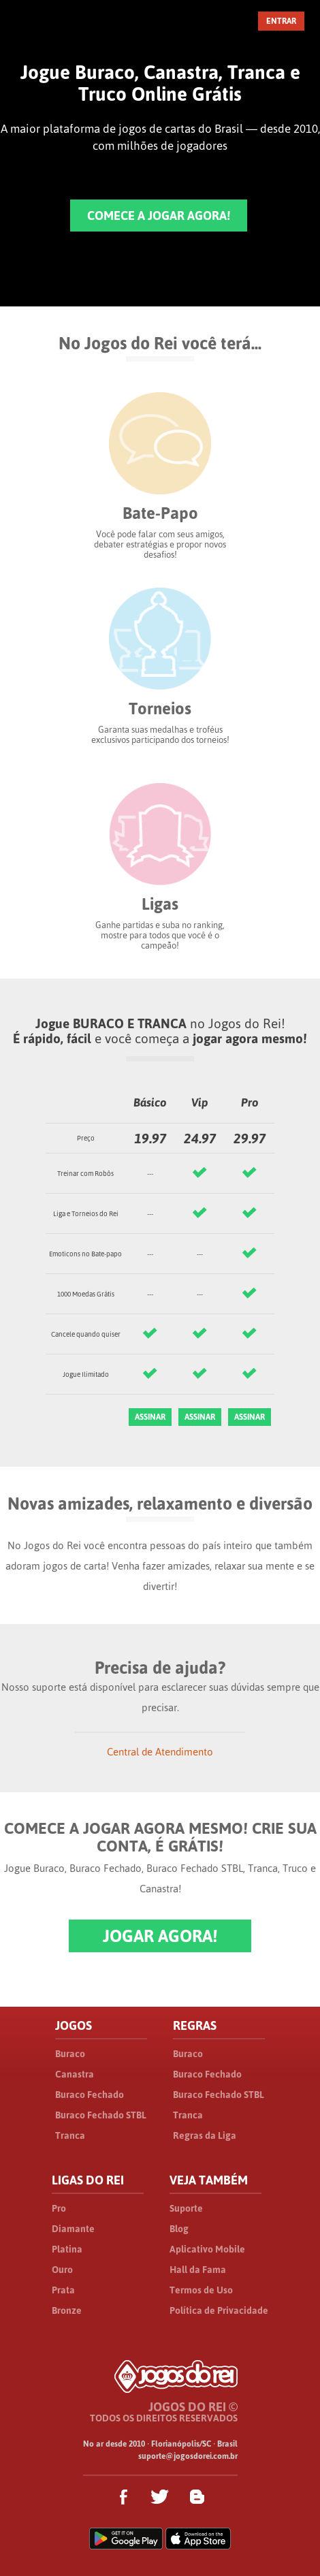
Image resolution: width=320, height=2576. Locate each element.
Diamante (73, 2228)
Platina (67, 2249)
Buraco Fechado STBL (100, 2115)
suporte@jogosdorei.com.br (188, 2456)
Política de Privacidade (219, 2310)
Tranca (70, 2135)
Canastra (74, 2074)
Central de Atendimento (160, 1752)
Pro (59, 2208)
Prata (63, 2290)
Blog (179, 2228)
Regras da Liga (204, 2135)
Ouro (62, 2269)
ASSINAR (150, 1417)
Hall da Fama (198, 2269)
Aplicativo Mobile (207, 2249)
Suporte (186, 2208)
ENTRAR (281, 21)
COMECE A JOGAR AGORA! (158, 215)
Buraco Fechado (89, 2094)
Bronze (67, 2310)
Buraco (70, 2053)
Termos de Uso (201, 2290)
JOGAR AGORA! (160, 1935)
